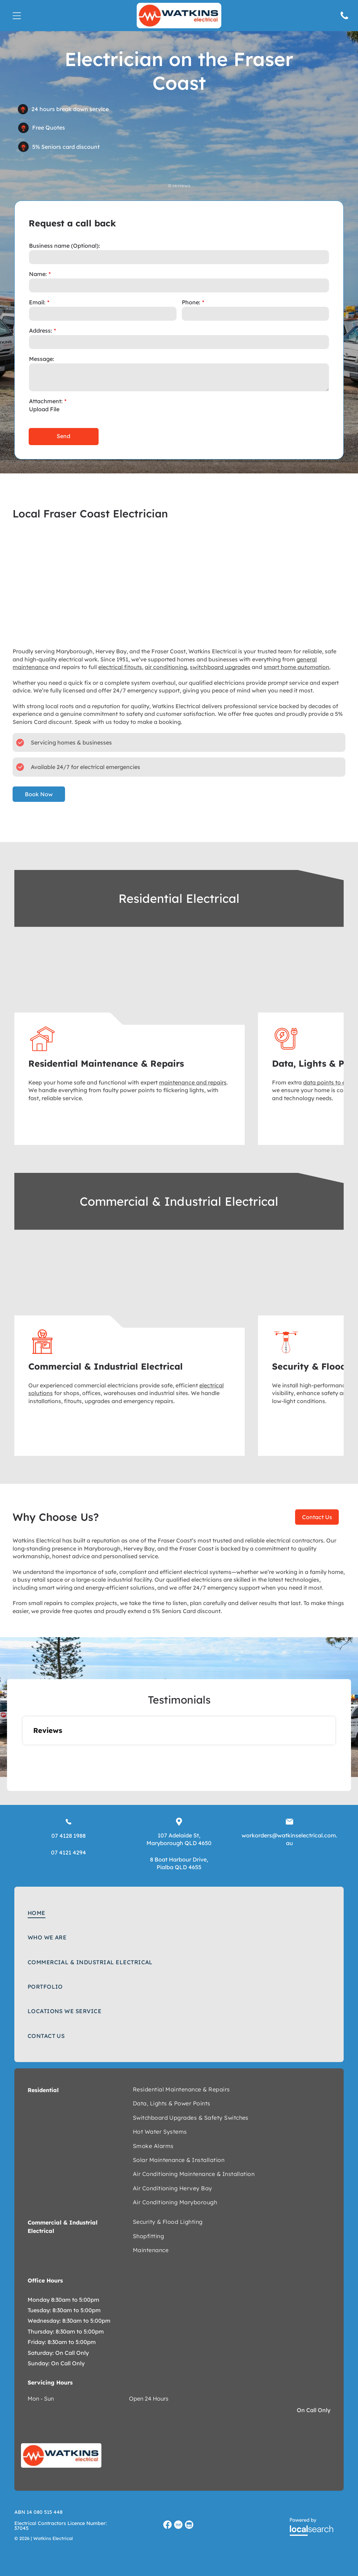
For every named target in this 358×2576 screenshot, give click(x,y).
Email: (37, 302)
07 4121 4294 (68, 1852)
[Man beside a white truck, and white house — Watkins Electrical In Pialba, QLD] (129, 983)
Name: (38, 273)
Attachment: (46, 401)
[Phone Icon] (344, 18)
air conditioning (166, 666)
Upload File (44, 409)
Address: (40, 330)
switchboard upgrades (220, 666)
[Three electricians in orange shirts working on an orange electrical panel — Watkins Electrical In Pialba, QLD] (179, 581)
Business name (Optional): (64, 245)
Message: (41, 358)
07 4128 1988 (68, 1835)
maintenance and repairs (193, 1082)
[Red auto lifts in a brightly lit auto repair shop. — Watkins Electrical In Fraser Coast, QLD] (129, 1286)
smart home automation (296, 666)
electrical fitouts (120, 666)
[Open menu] (17, 16)
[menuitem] (179, 1913)
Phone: (191, 302)
